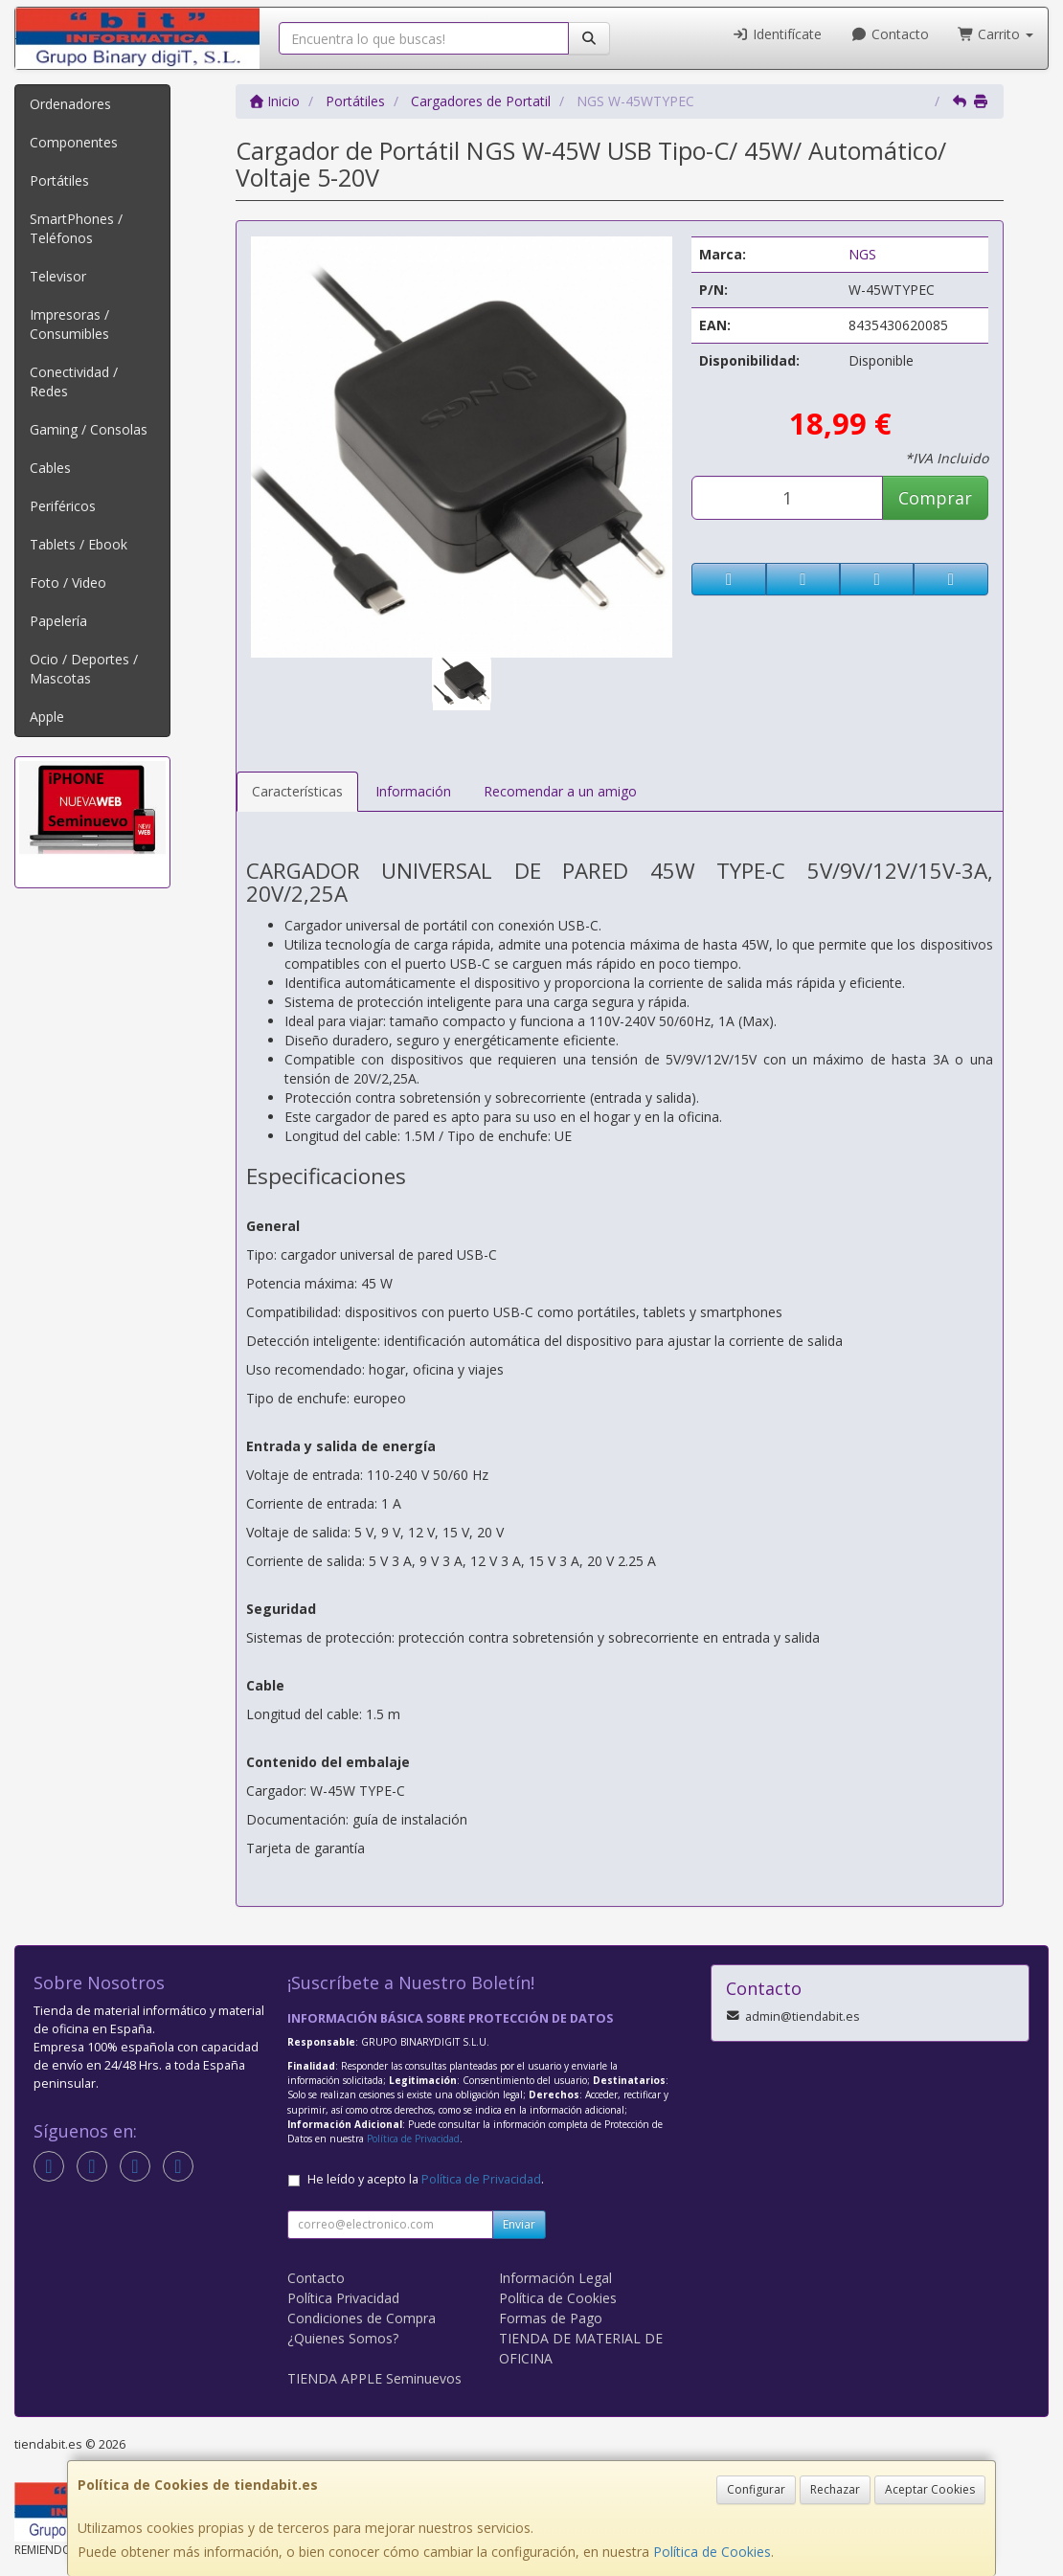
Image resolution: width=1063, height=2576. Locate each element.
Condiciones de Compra (361, 2318)
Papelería (58, 621)
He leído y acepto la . (425, 2179)
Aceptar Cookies (930, 2489)
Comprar (935, 497)
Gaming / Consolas (88, 429)
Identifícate (778, 34)
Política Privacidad (343, 2298)
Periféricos (63, 506)
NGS (862, 254)
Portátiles (59, 180)
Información (413, 791)
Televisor (58, 276)
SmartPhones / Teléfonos (76, 228)
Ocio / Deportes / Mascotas (84, 668)
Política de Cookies (712, 2551)
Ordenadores (70, 104)
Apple (47, 716)
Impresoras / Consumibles (69, 324)
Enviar (519, 2224)
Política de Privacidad (413, 2138)
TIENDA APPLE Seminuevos (374, 2378)
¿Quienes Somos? (342, 2338)
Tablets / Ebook (78, 544)
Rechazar (835, 2489)
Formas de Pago (550, 2318)
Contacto (889, 34)
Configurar (756, 2489)
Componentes (74, 142)
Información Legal (555, 2278)
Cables (50, 468)
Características (297, 791)
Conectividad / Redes (74, 381)
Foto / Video (68, 582)
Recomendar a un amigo (560, 791)
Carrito (996, 34)
